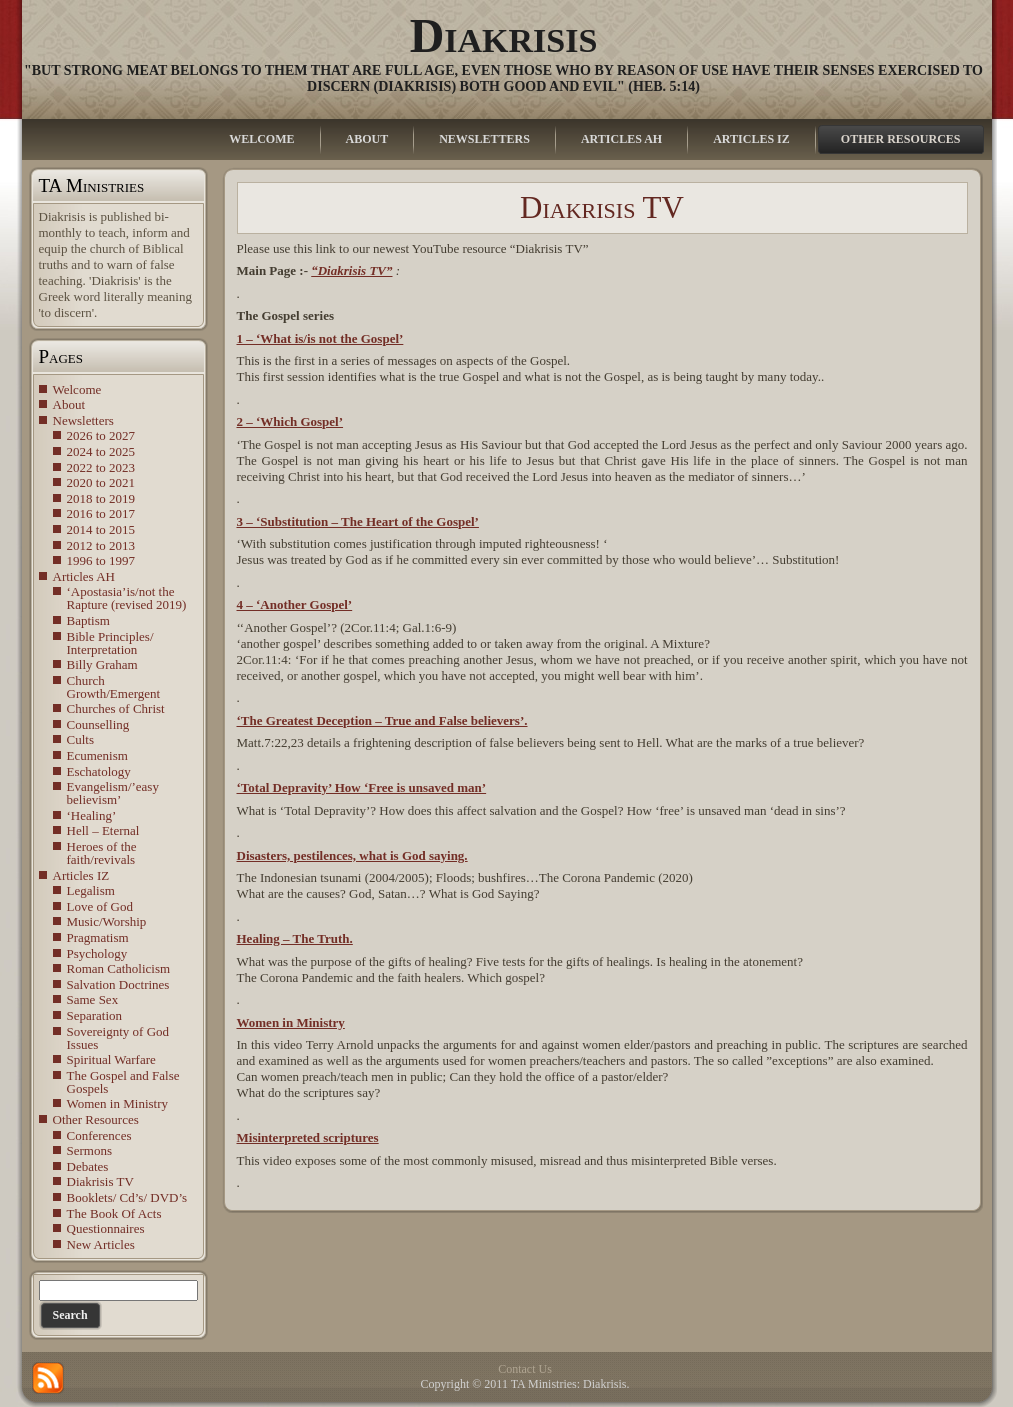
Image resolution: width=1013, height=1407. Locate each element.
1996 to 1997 (101, 560)
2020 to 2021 (101, 482)
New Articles (101, 1244)
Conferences (99, 1135)
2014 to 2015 (101, 529)
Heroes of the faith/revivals (102, 853)
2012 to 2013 (101, 545)
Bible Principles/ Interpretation (110, 643)
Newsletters (83, 420)
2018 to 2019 (101, 498)
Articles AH (84, 576)
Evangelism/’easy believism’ (113, 793)
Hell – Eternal (103, 830)
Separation (95, 1015)
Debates (88, 1166)
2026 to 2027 (101, 435)
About (69, 404)
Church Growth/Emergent (114, 687)
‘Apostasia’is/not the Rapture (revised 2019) (127, 598)
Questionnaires (106, 1228)
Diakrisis (504, 35)
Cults (80, 739)
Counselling (98, 724)
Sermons (90, 1150)
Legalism (91, 890)
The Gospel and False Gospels (123, 1082)
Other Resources (96, 1119)
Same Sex (93, 999)
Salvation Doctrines (118, 984)
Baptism (88, 620)
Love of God (100, 906)
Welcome (77, 389)
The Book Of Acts (114, 1213)
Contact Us (525, 1369)
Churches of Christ (116, 708)
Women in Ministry (118, 1103)
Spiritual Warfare (111, 1059)
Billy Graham (102, 664)
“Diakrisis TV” (351, 270)
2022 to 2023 (101, 467)
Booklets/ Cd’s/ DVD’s (127, 1197)
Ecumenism (97, 755)
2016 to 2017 (101, 513)
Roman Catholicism (119, 968)
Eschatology (99, 771)
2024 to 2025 (101, 451)
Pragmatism (98, 937)
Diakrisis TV (100, 1181)
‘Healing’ (92, 815)
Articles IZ (81, 875)
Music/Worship (107, 921)
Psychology (97, 953)
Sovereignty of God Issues (118, 1038)
